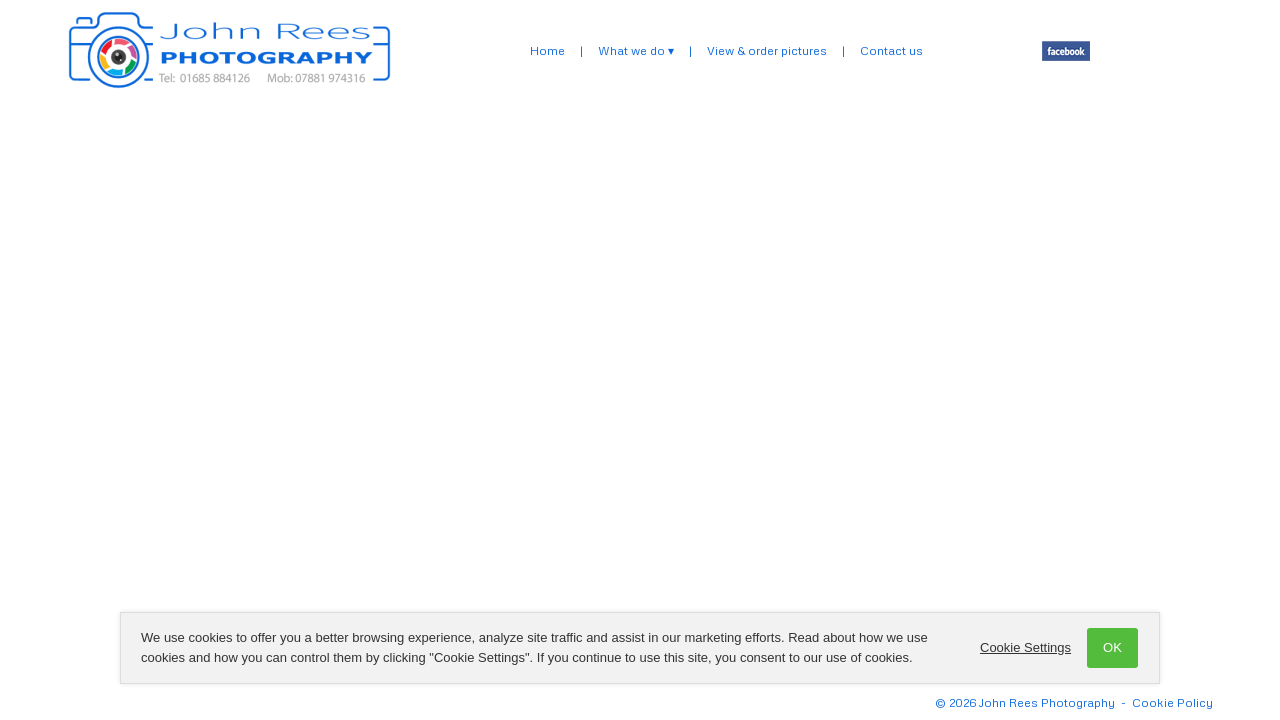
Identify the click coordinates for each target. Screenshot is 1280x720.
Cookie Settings (1025, 647)
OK (1112, 647)
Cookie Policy (1172, 702)
